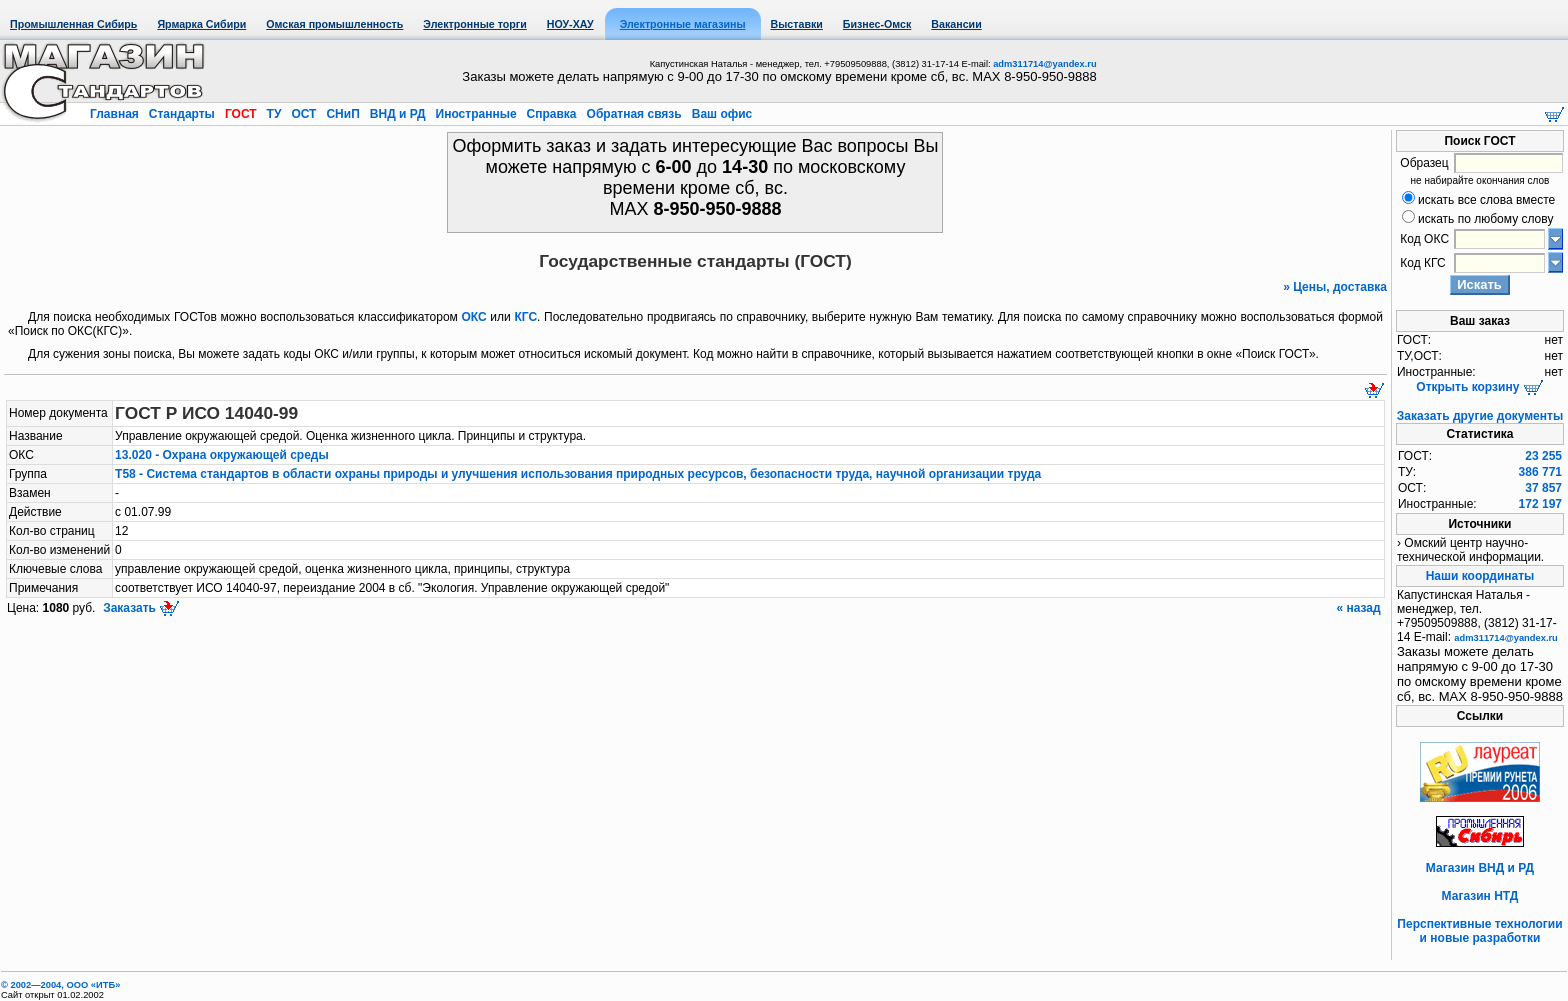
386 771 (1540, 472)
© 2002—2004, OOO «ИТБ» (60, 985)
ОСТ (304, 114)
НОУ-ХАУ (570, 24)
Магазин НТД (1480, 896)
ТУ (273, 114)
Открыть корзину (1479, 387)
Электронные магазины (683, 24)
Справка (551, 114)
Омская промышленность (334, 24)
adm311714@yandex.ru (1044, 64)
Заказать (140, 608)
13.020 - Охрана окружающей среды (222, 455)
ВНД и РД (397, 114)
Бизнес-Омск (877, 24)
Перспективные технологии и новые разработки (1479, 931)
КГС (525, 317)
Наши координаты (1480, 576)
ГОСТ (241, 114)
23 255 (1543, 456)
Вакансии (956, 24)
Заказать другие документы (1480, 416)
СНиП (343, 114)
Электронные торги (474, 24)
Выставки (797, 24)
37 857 (1543, 488)
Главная (116, 114)
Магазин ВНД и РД (1480, 868)
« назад (1360, 608)
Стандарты (181, 114)
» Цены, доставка (1335, 287)
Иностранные (476, 114)
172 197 (1540, 504)
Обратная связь (634, 114)
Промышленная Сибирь (73, 24)
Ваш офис (720, 114)
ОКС (474, 317)
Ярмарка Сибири (201, 24)
